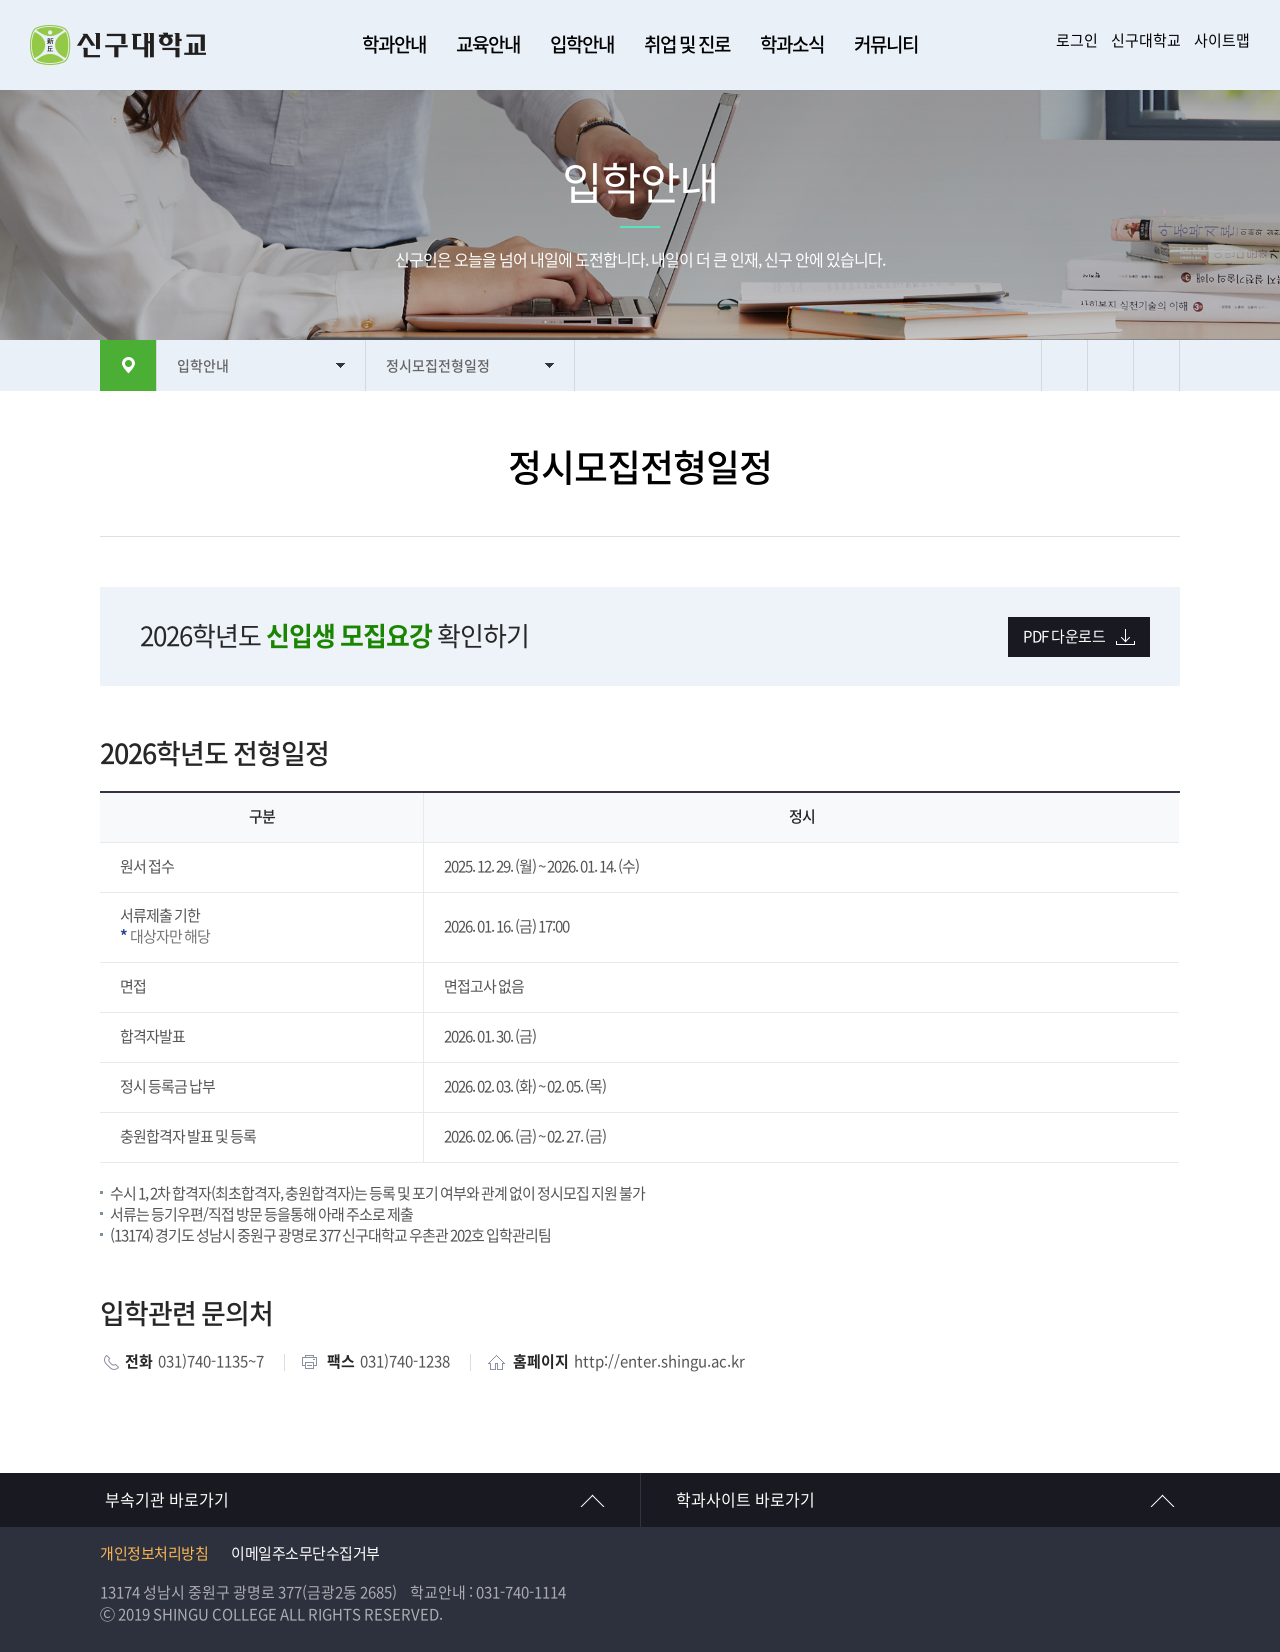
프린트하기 (1064, 365)
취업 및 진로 (687, 44)
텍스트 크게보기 (1110, 365)
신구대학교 (1146, 40)
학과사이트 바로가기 (745, 1500)
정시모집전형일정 (438, 366)
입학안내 (582, 44)
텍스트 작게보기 (1156, 365)
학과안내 (394, 44)
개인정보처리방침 (154, 1553)
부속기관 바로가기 (167, 1500)
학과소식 (792, 44)
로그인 (1077, 40)
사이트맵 (1222, 40)
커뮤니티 (886, 44)
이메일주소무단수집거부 (305, 1553)
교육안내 (488, 44)
